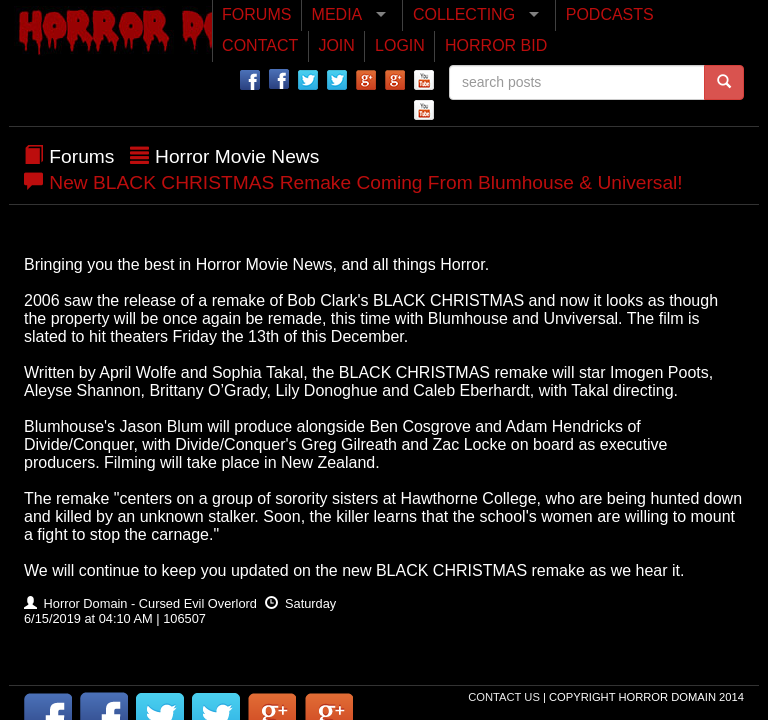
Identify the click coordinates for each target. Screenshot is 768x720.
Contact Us (505, 697)
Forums (81, 156)
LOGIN (400, 45)
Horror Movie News (237, 156)
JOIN (336, 45)
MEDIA (337, 14)
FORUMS (256, 14)
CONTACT (260, 45)
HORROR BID (496, 45)
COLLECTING (464, 14)
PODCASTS (610, 14)
